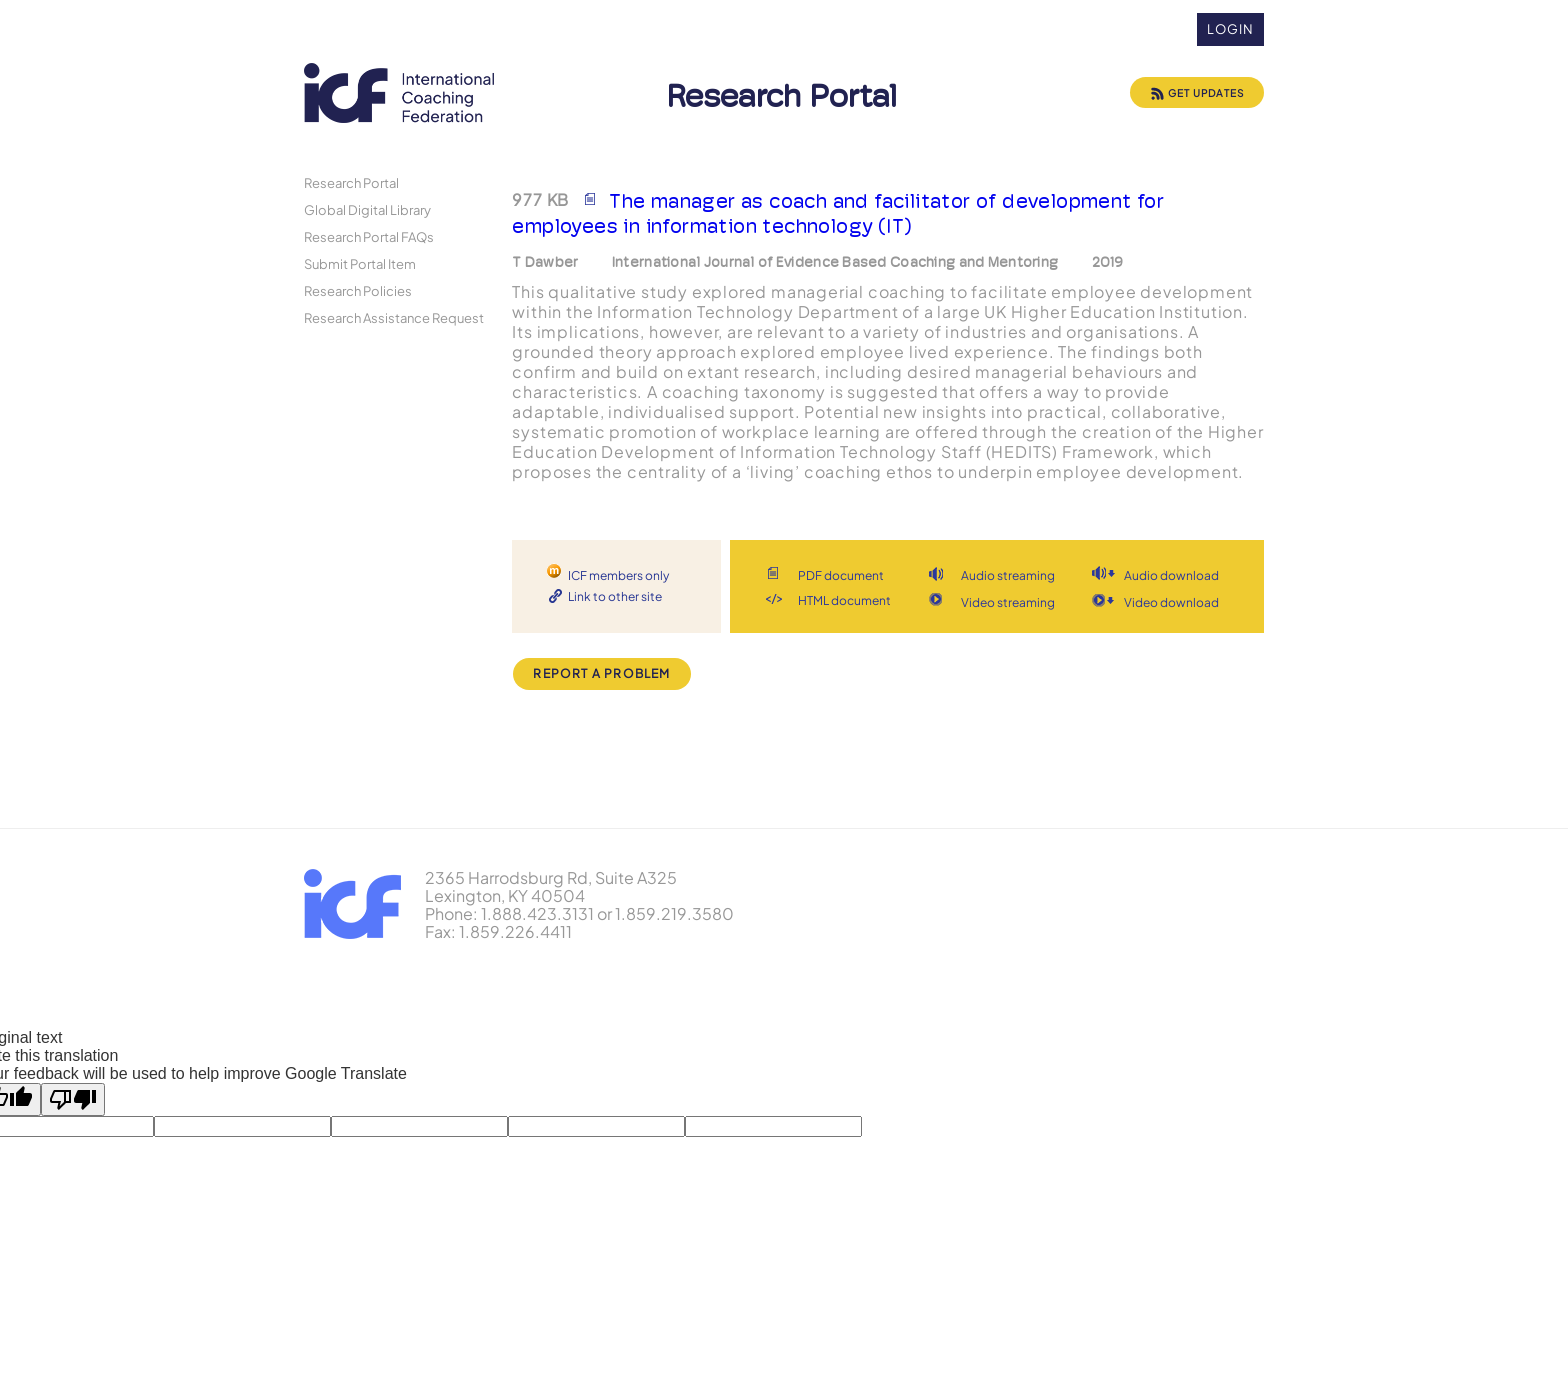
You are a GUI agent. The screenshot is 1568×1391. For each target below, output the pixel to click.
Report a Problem (601, 673)
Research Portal (351, 182)
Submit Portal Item (360, 263)
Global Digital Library (367, 209)
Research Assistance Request (394, 317)
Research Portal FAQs (369, 236)
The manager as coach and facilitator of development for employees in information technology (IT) (838, 213)
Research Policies (358, 290)
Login (1230, 29)
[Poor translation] (73, 1099)
